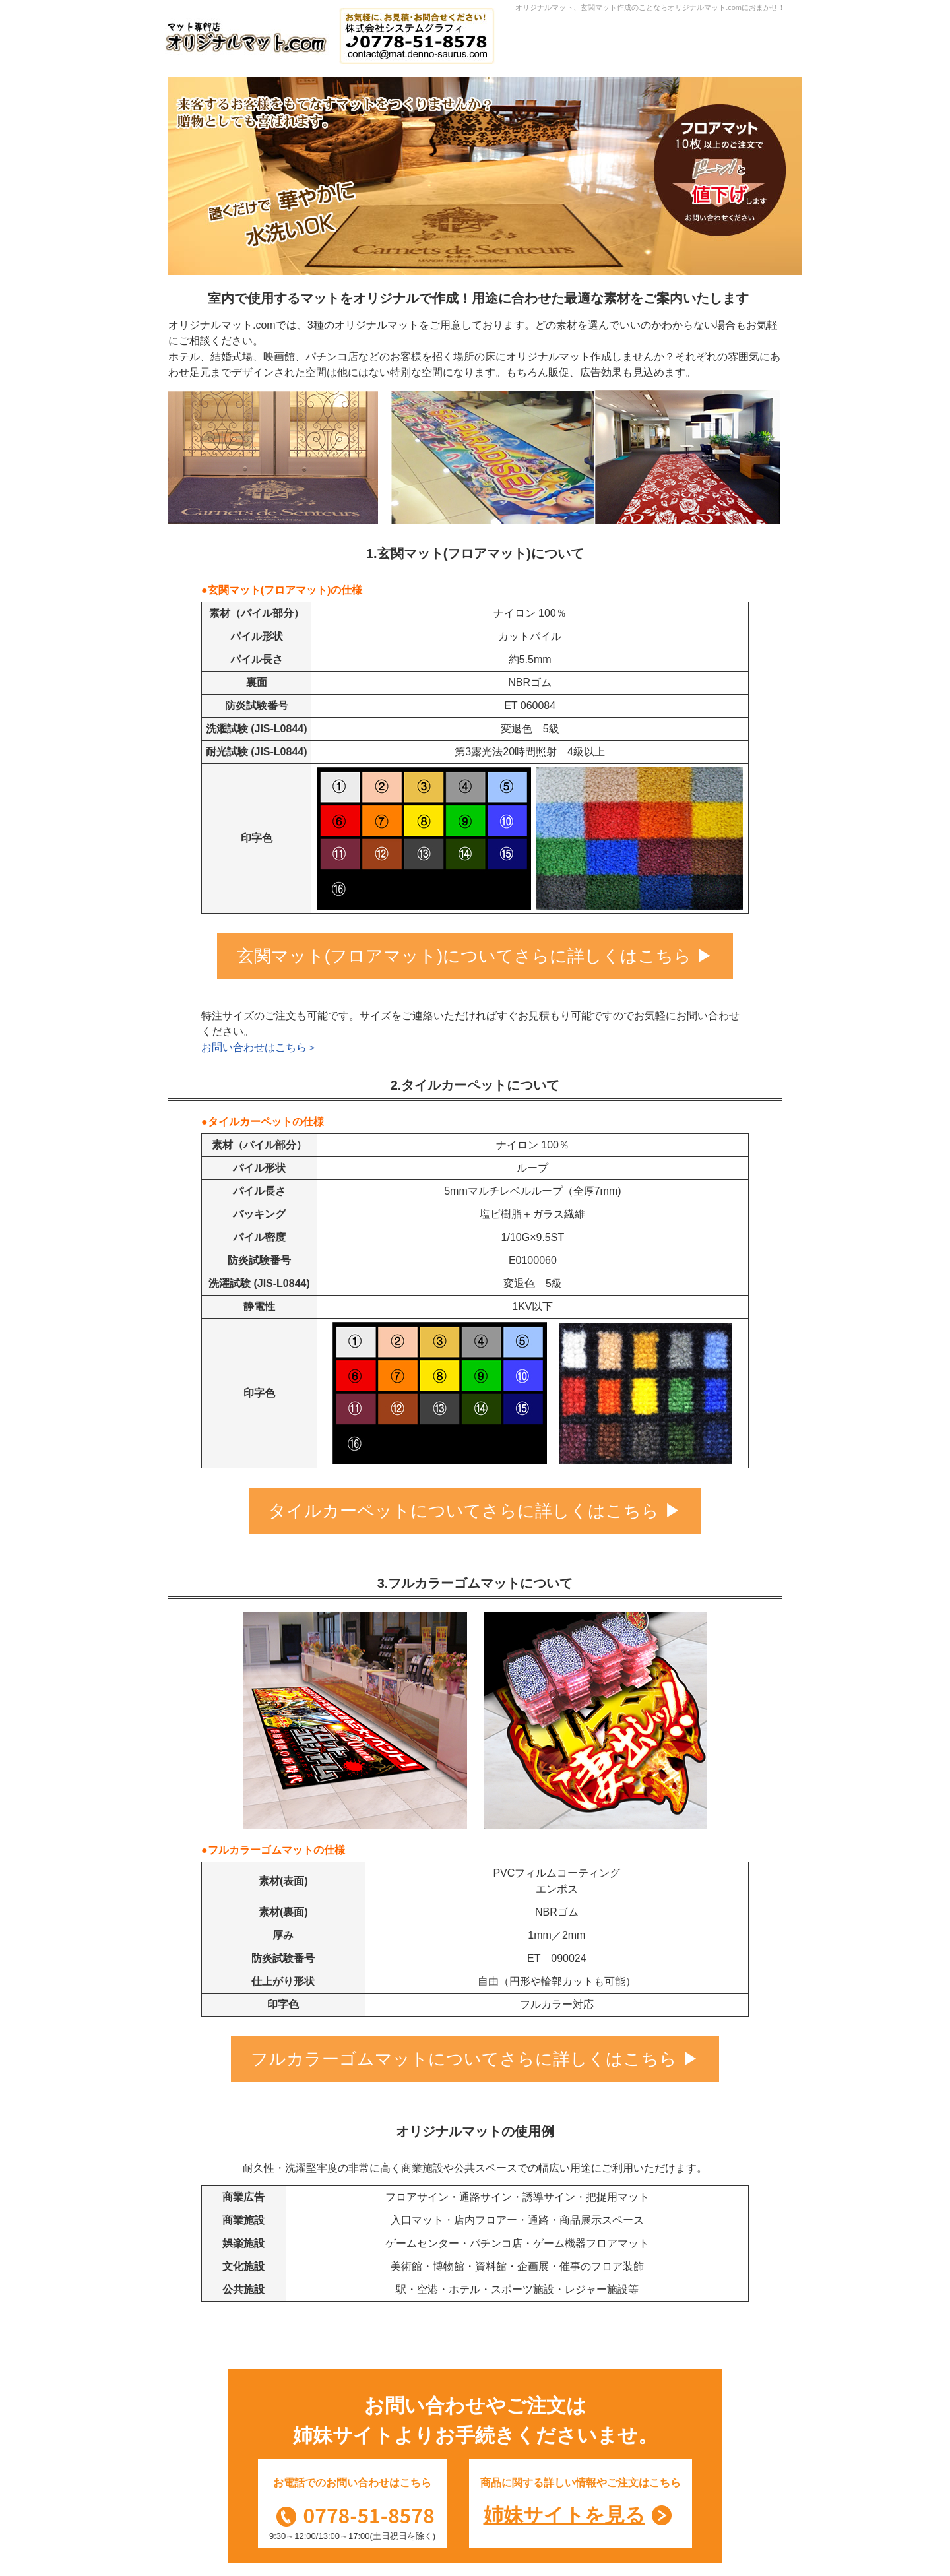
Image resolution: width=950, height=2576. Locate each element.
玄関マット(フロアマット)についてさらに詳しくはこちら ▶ (475, 956)
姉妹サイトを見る (564, 2515)
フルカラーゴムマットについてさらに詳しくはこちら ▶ (475, 2059)
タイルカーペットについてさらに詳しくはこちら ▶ (475, 1511)
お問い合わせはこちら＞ (259, 1047)
